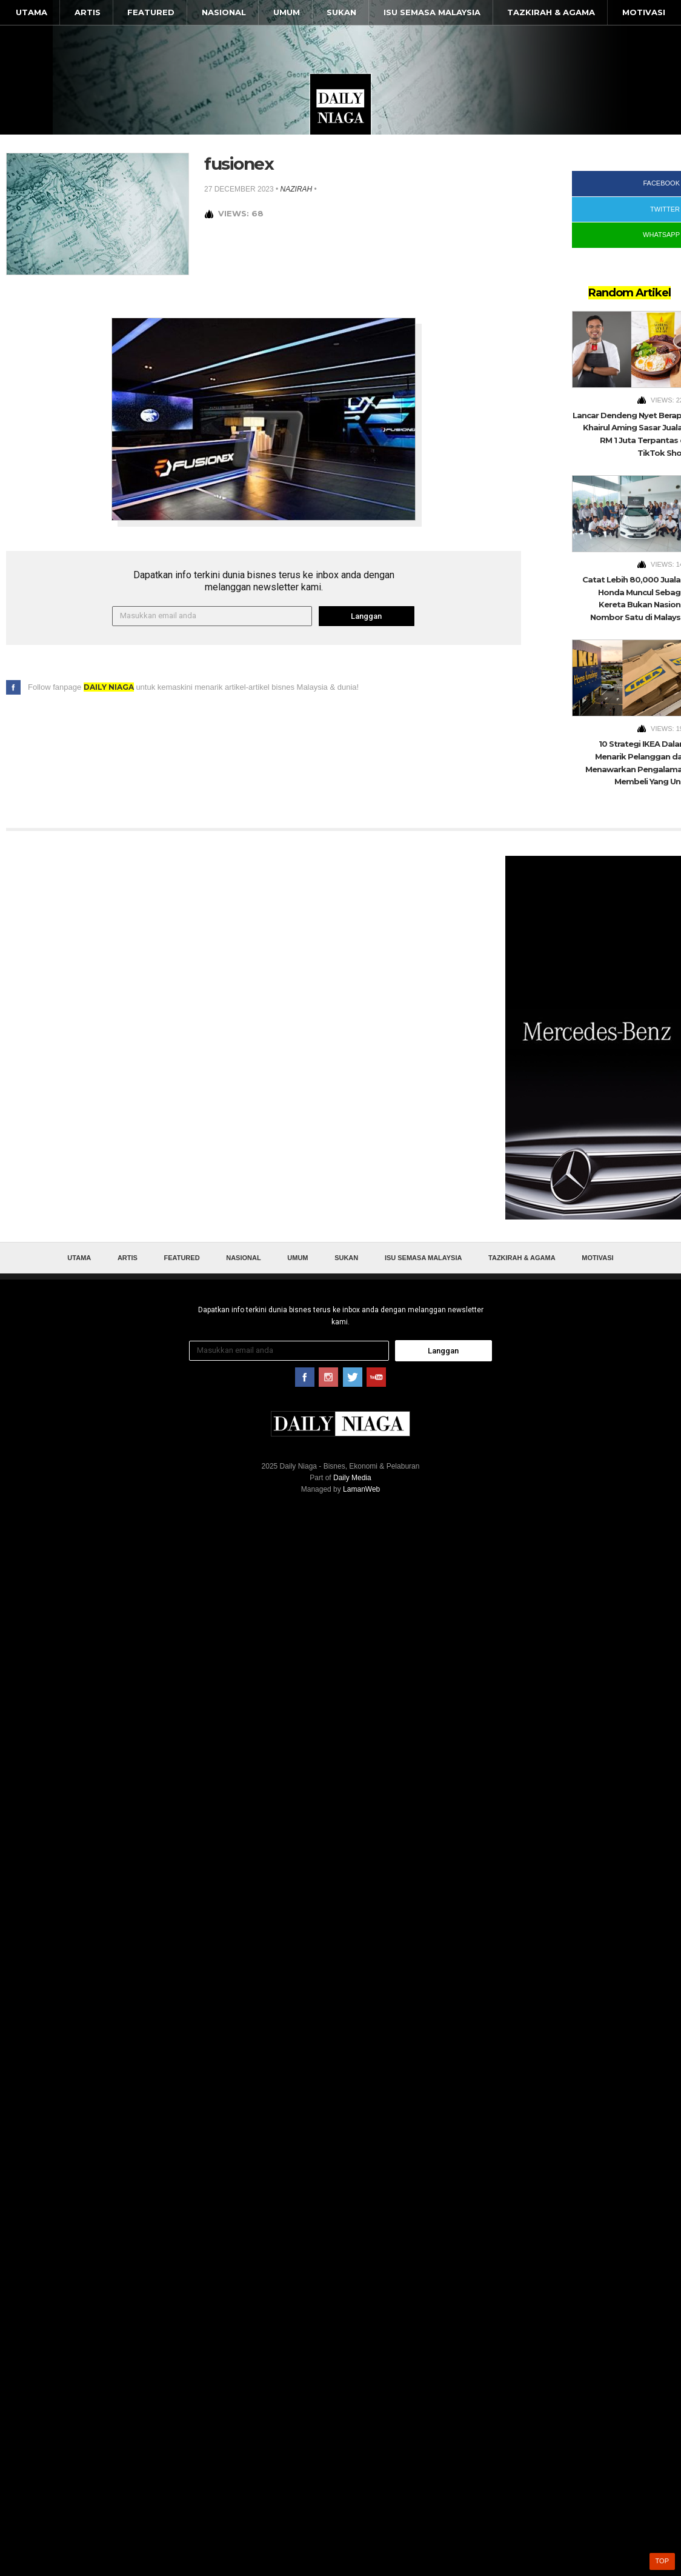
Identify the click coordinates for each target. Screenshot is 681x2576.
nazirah (297, 189)
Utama (31, 12)
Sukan (341, 12)
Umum (286, 12)
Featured (150, 12)
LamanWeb (361, 1489)
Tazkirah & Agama (551, 12)
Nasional (224, 12)
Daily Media (352, 1477)
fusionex (238, 163)
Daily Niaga (340, 104)
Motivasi (643, 12)
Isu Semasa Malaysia (432, 12)
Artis (88, 12)
